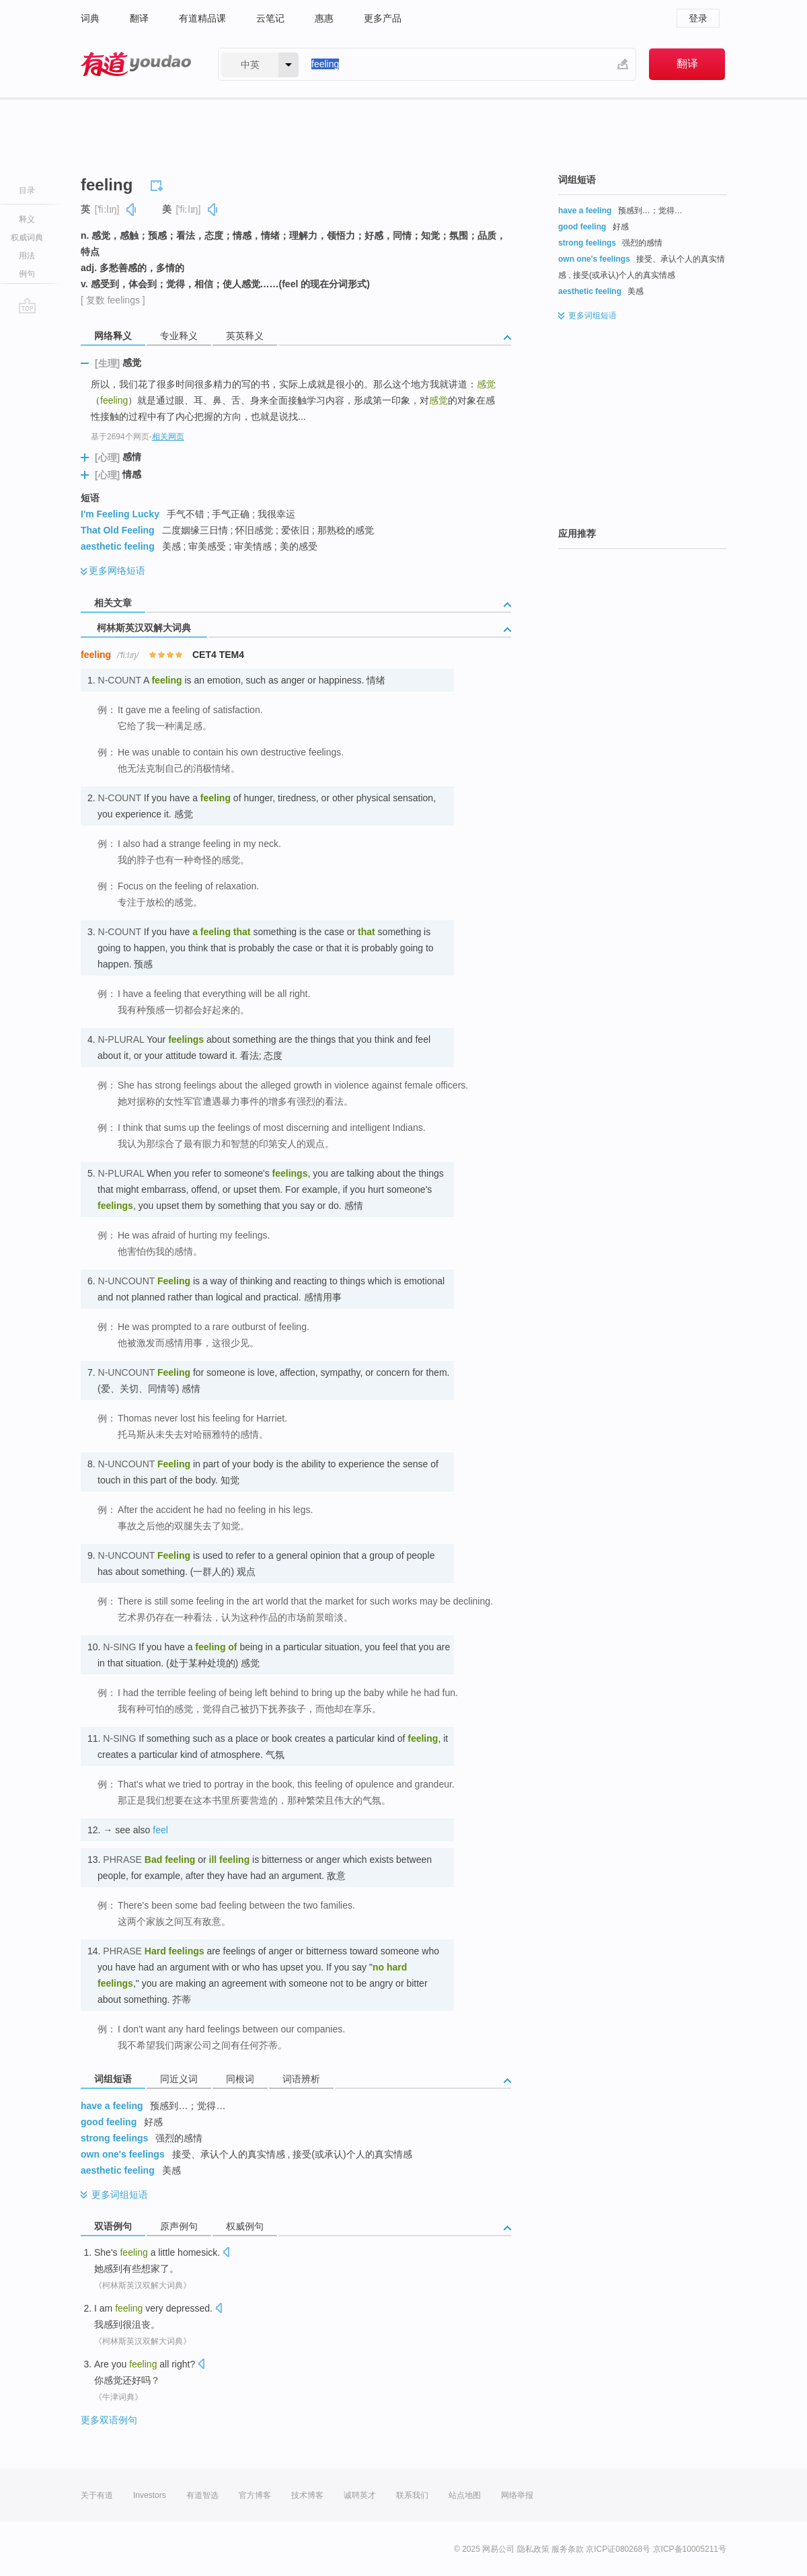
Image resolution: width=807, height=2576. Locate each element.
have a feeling (112, 2105)
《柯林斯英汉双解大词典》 (142, 2285)
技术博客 (307, 2495)
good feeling (109, 2122)
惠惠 (324, 18)
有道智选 (202, 2495)
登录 (698, 18)
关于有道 (97, 2495)
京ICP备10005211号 (689, 2549)
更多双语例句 (109, 2420)
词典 (90, 18)
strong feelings (114, 2138)
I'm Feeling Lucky (120, 514)
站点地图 (465, 2495)
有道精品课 (202, 18)
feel (160, 1830)
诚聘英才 (360, 2495)
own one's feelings (123, 2154)
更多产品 (382, 18)
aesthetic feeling (118, 546)
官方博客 (255, 2495)
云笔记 (270, 18)
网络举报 (517, 2495)
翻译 (139, 18)
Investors (149, 2495)
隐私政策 (533, 2549)
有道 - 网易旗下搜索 (136, 64)
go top (27, 305)
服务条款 (567, 2549)
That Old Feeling (118, 530)
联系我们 (412, 2495)
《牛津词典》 (118, 2397)
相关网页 (168, 436)
